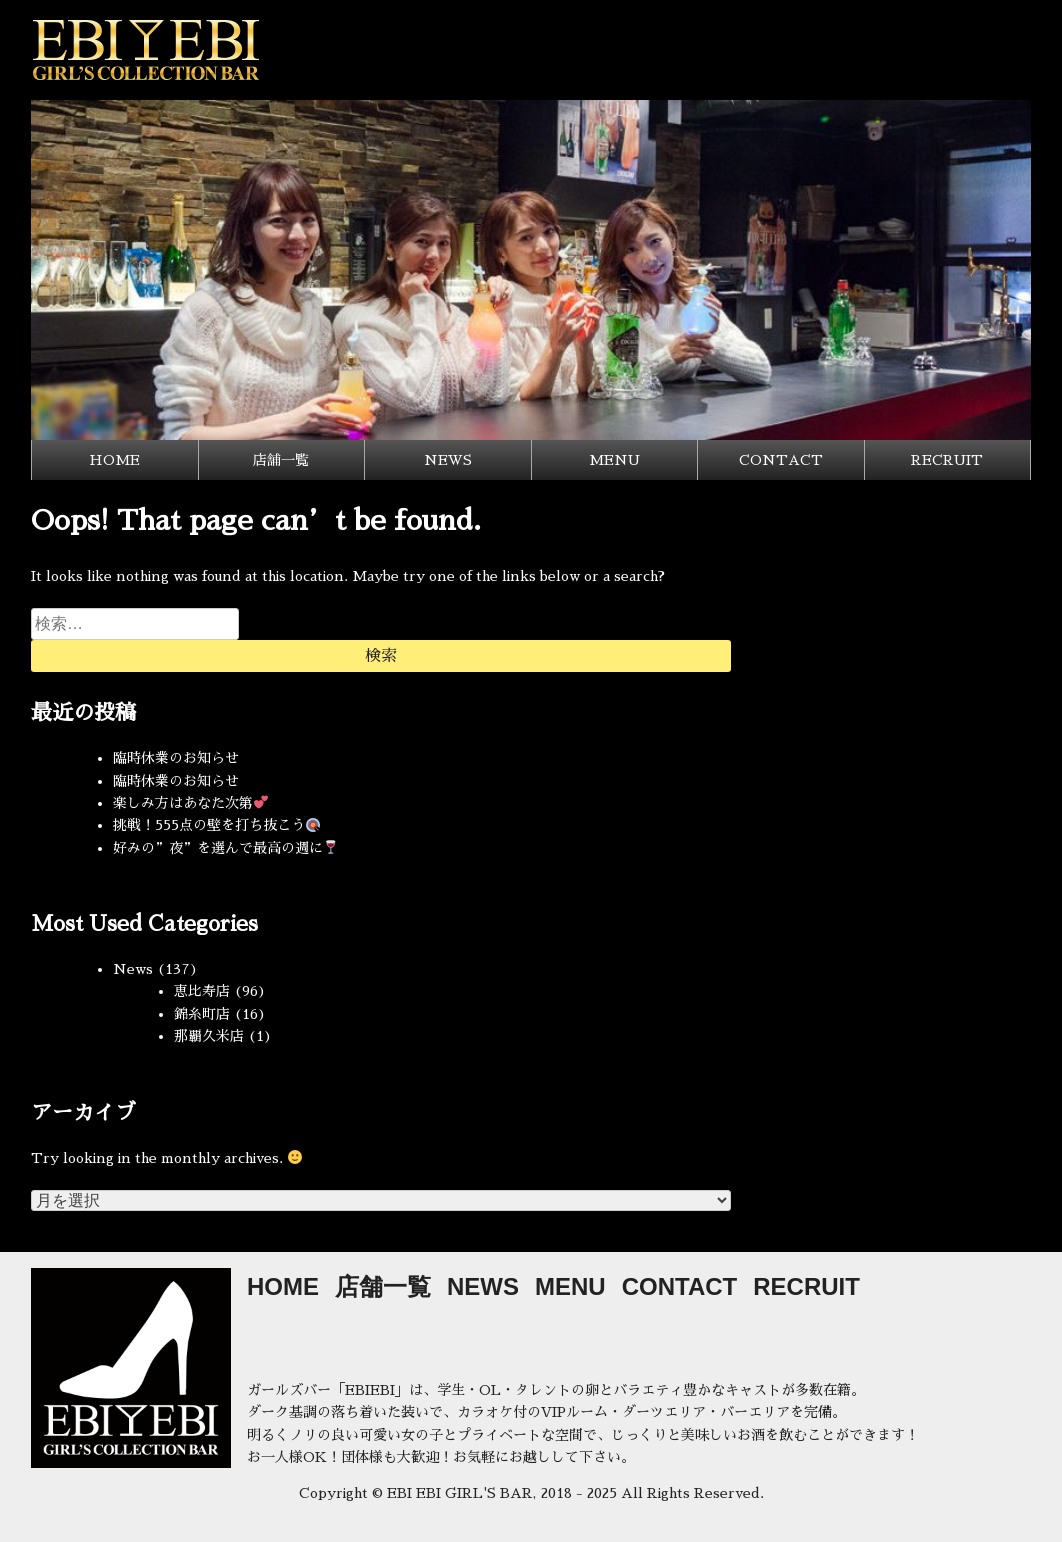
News (133, 969)
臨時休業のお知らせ (176, 758)
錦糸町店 (202, 1014)
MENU (614, 460)
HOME (114, 460)
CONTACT (781, 460)
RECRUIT (947, 460)
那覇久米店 (209, 1036)
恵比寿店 (202, 991)
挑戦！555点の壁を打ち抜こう (216, 825)
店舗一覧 (281, 460)
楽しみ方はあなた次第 (190, 803)
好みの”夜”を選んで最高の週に (225, 848)
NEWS (448, 460)
